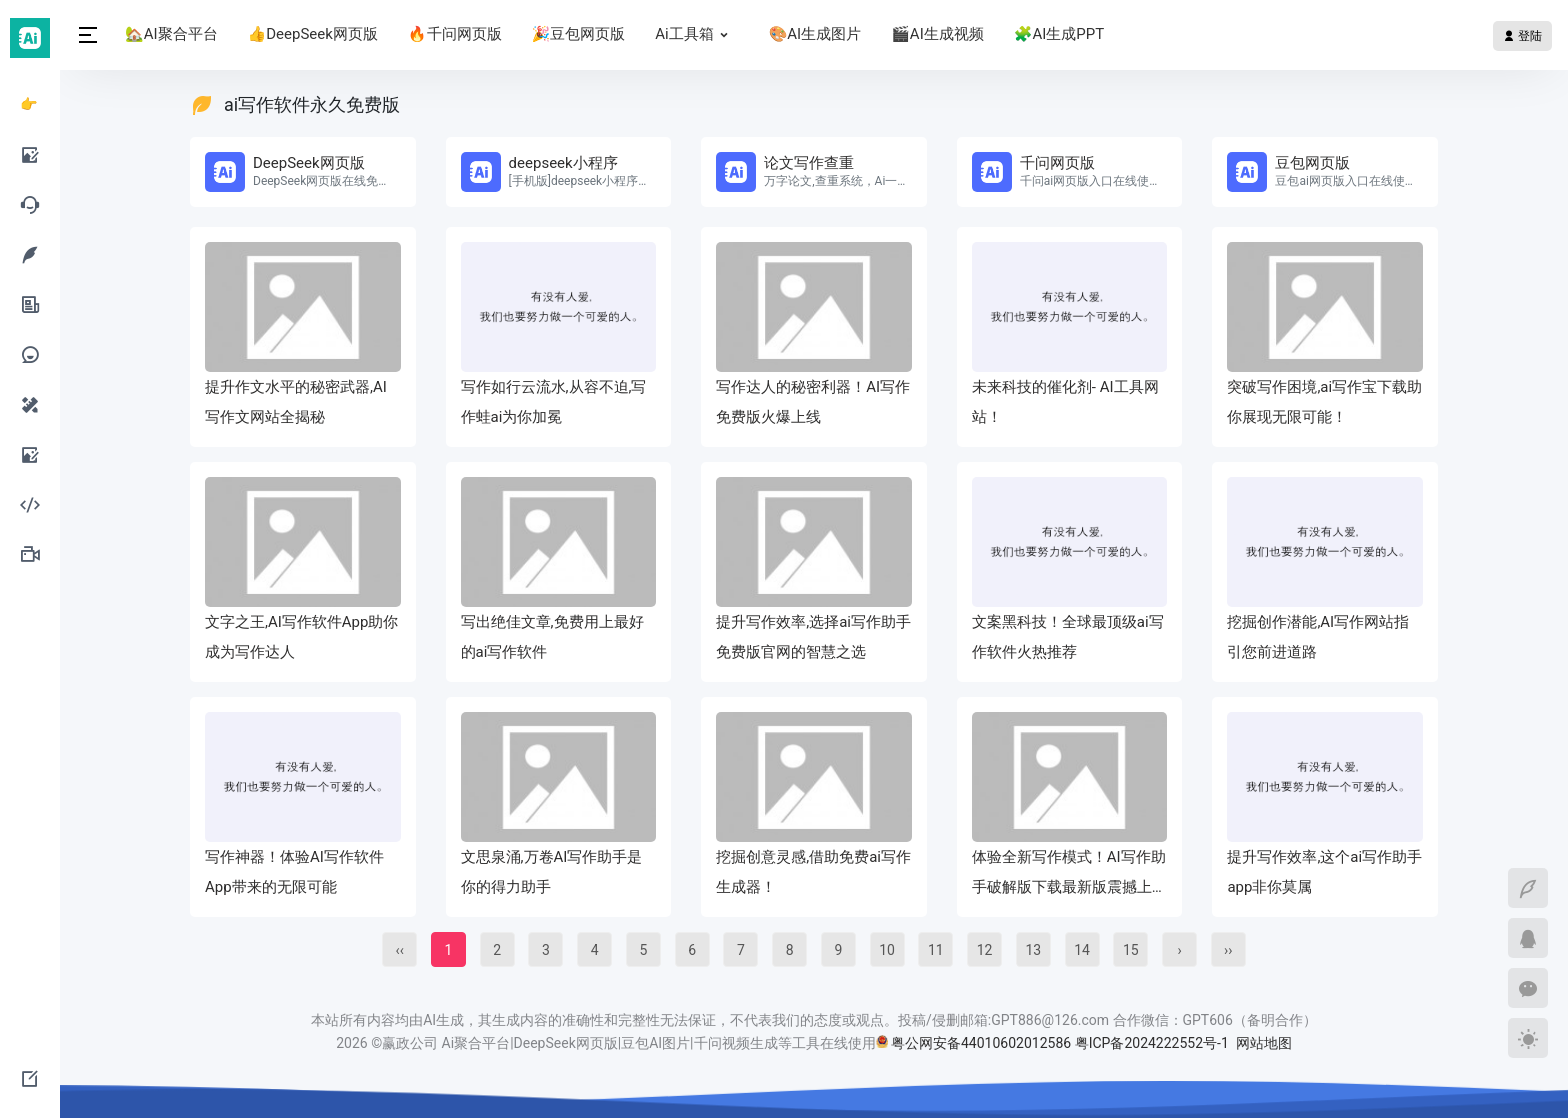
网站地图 (1264, 1043)
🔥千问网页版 (455, 34)
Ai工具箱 (696, 34)
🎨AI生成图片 (815, 34)
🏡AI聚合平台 (171, 34)
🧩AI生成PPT (1059, 34)
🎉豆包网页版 (579, 34)
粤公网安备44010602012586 (981, 1043)
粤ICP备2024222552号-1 (1154, 1043)
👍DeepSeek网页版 (313, 34)
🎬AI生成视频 (937, 34)
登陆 (1522, 36)
